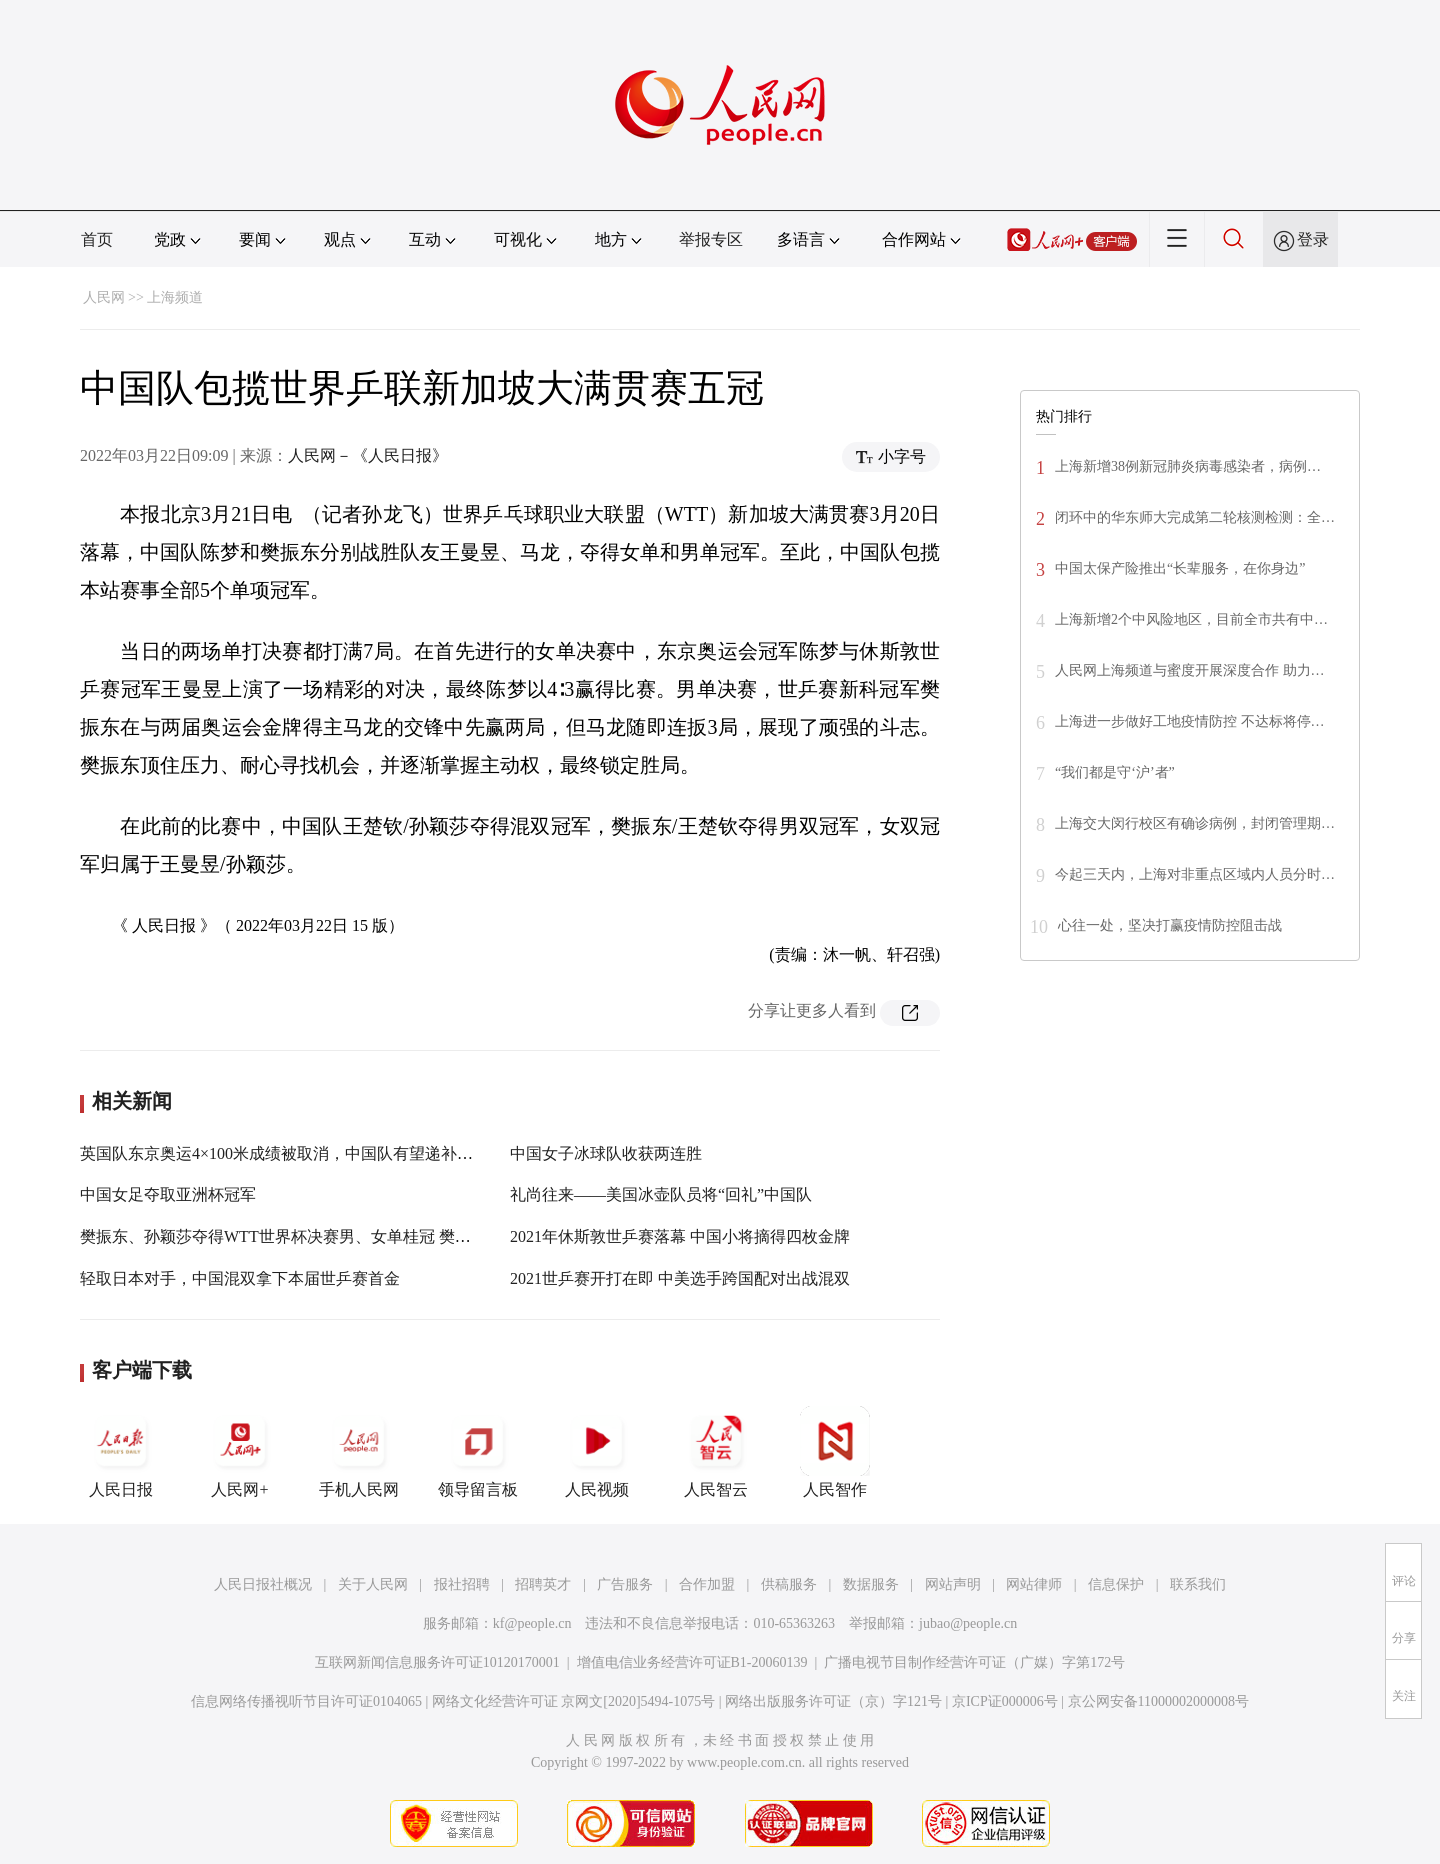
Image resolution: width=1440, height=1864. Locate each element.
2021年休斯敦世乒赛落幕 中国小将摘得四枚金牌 (680, 1236)
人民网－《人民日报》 (368, 455)
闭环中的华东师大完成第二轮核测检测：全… (1195, 517)
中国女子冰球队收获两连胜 (606, 1153)
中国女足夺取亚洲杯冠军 (168, 1194)
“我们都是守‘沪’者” (1115, 772)
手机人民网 (359, 1452)
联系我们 (1198, 1584)
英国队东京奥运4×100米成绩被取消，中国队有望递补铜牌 (284, 1153)
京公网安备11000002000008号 (1158, 1701)
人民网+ (240, 1452)
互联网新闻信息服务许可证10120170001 (437, 1662)
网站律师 (1034, 1584)
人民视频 (597, 1452)
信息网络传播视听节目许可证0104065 (306, 1701)
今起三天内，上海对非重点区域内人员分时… (1195, 874)
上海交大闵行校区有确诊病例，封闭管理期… (1195, 823)
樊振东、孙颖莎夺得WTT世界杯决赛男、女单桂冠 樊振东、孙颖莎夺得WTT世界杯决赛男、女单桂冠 (436, 1236)
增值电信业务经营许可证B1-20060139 (692, 1662)
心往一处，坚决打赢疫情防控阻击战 (1170, 925)
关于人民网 (373, 1584)
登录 (1313, 239)
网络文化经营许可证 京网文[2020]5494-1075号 (574, 1701)
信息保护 (1116, 1584)
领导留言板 (478, 1452)
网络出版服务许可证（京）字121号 (833, 1701)
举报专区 (711, 239)
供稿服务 (789, 1584)
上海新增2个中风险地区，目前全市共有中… (1191, 619)
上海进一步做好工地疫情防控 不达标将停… (1190, 721)
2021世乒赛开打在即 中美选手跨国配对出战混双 (680, 1278)
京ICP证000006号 (1005, 1701)
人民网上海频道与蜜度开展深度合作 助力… (1190, 670)
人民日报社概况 (263, 1584)
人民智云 (716, 1452)
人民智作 (835, 1452)
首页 (97, 239)
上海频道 (175, 297)
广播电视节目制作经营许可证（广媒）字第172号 (974, 1662)
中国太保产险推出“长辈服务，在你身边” (1180, 568)
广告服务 (625, 1584)
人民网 (104, 297)
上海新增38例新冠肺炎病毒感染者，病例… (1188, 466)
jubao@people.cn (968, 1623)
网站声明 (953, 1584)
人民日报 (121, 1452)
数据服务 (871, 1584)
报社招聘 (462, 1584)
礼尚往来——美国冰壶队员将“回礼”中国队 (661, 1194)
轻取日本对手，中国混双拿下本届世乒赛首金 (240, 1278)
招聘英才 (543, 1584)
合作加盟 (707, 1584)
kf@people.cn (532, 1623)
